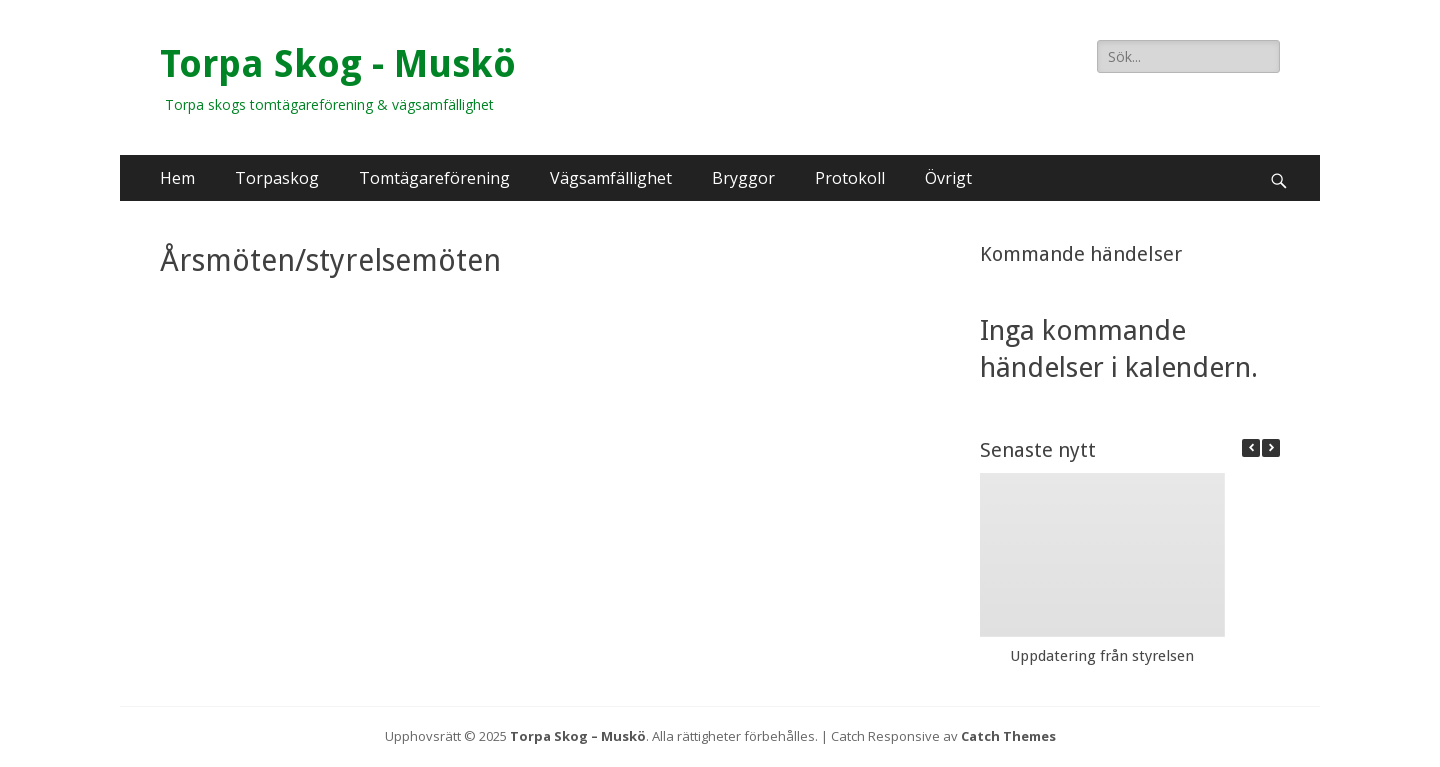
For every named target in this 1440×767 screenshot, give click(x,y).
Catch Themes (1008, 736)
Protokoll (850, 178)
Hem (177, 178)
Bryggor (743, 178)
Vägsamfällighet (611, 178)
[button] (1271, 448)
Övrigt (948, 178)
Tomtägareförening (434, 178)
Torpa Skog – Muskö (578, 736)
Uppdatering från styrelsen (1102, 656)
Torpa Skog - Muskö (338, 64)
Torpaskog (277, 178)
